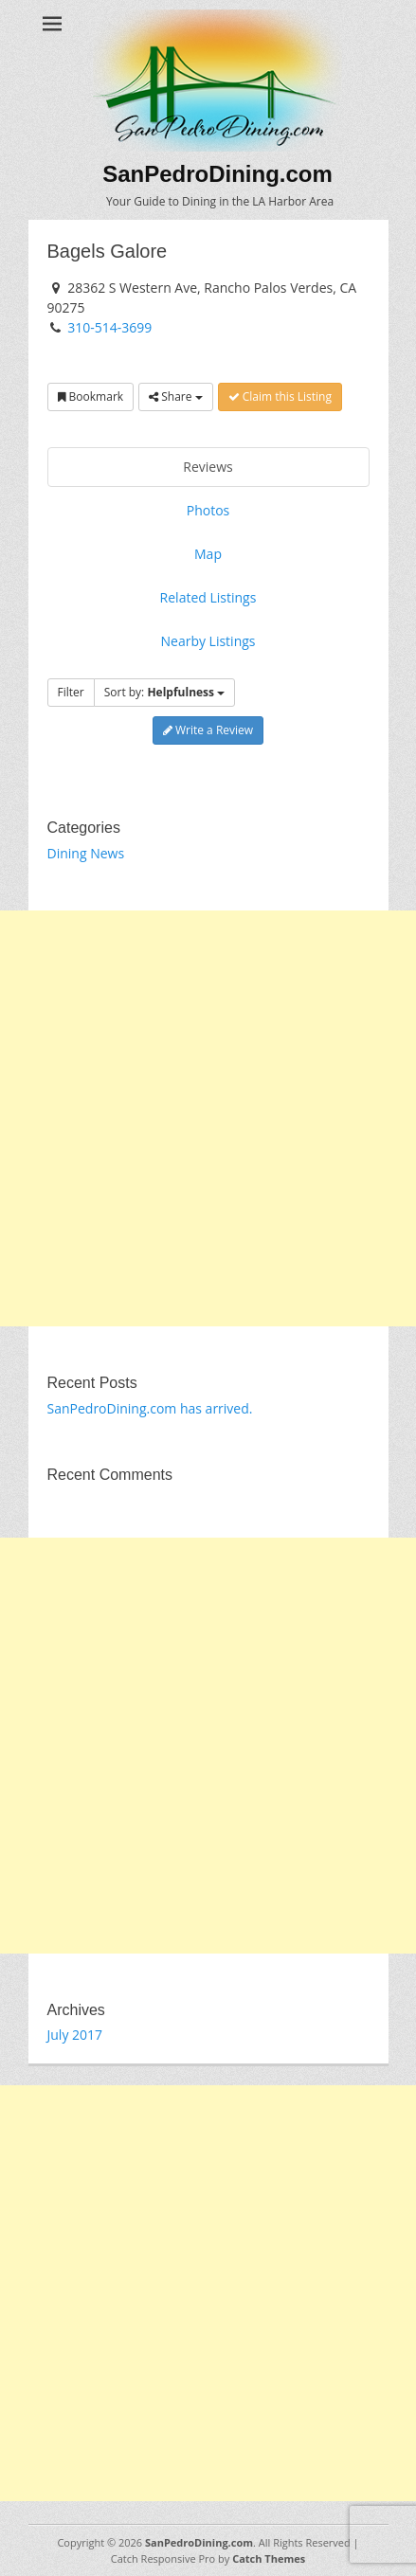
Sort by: (165, 692)
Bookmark (91, 396)
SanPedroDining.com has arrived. (150, 1408)
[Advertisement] (208, 1118)
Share (175, 396)
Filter (71, 692)
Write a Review (208, 730)
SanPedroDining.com (217, 174)
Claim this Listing (280, 396)
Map (208, 554)
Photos (208, 510)
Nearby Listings (207, 641)
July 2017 (75, 2035)
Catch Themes (268, 2558)
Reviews (207, 467)
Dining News (86, 853)
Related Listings (208, 597)
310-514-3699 (109, 327)
